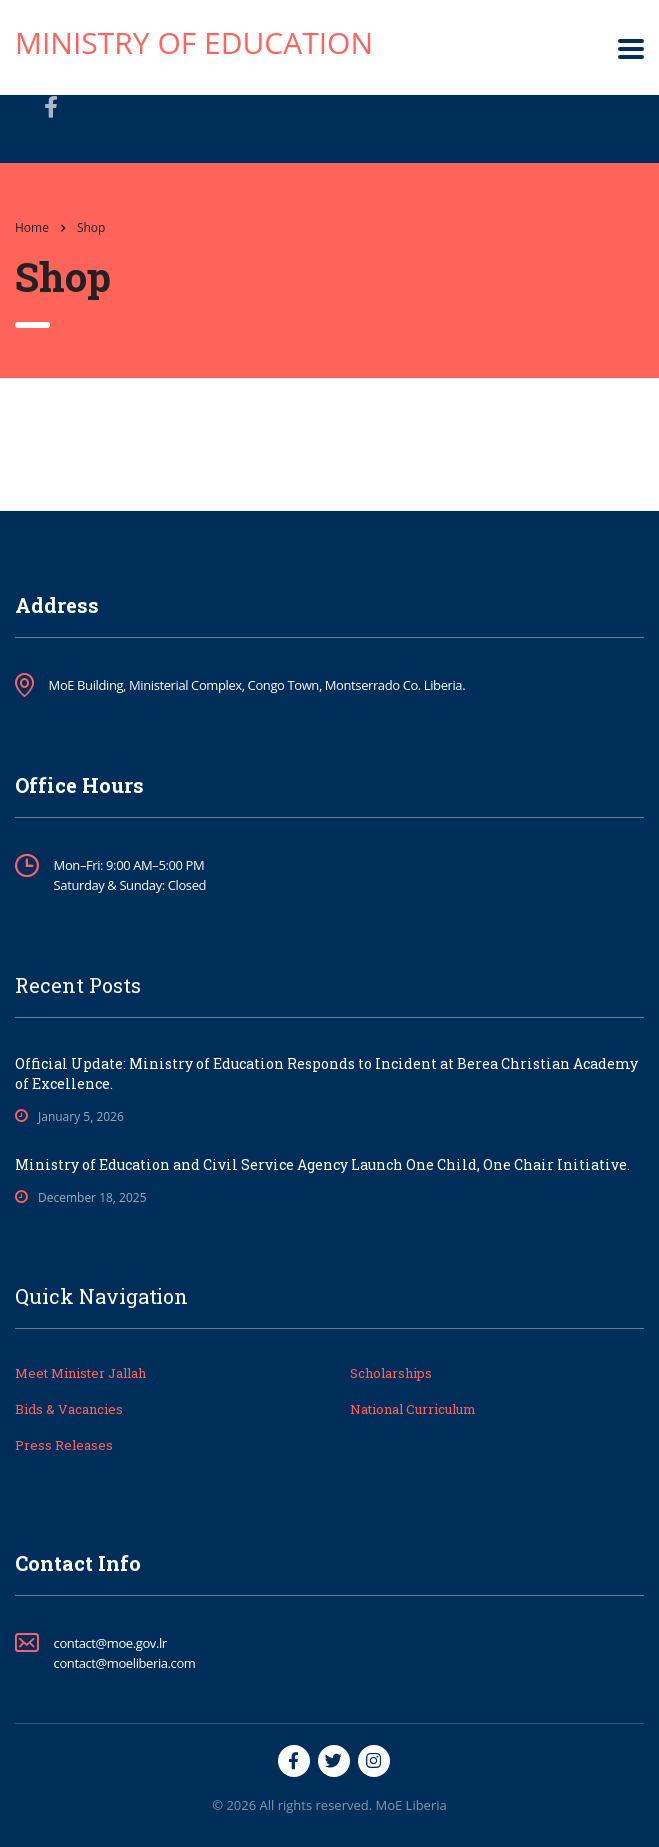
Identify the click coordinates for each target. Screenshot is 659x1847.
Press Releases (64, 1445)
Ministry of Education (194, 42)
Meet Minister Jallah (80, 1373)
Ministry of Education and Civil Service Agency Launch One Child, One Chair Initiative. (322, 1164)
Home (32, 227)
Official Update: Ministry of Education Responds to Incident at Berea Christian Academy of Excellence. (326, 1073)
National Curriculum (413, 1409)
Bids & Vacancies (69, 1409)
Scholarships (391, 1373)
